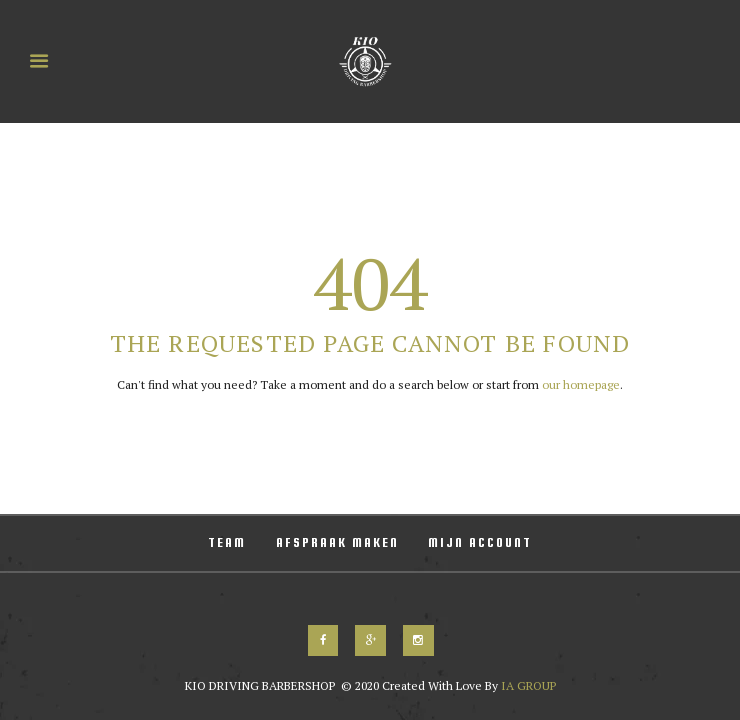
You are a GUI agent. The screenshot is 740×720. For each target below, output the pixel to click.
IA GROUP (527, 685)
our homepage (581, 384)
